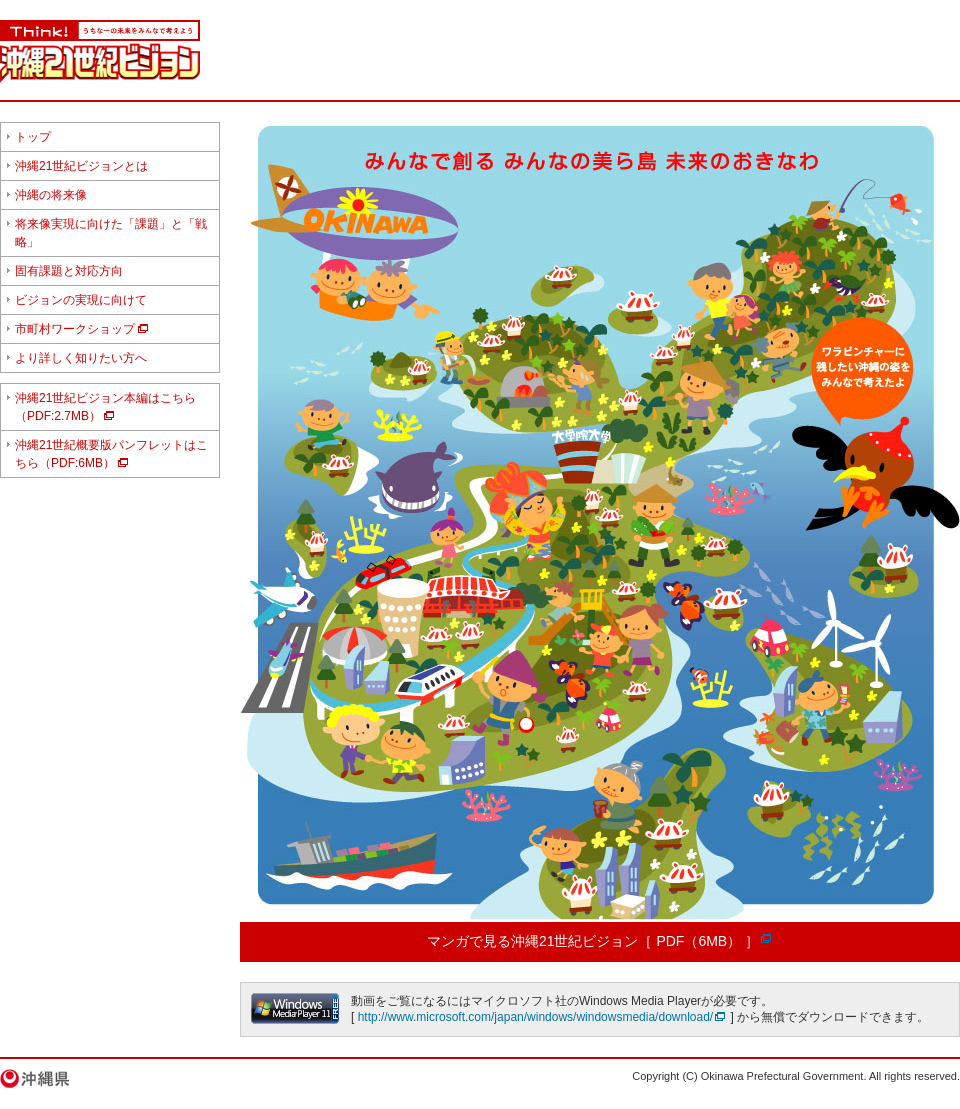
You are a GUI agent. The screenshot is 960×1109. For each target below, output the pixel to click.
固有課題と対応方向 (69, 271)
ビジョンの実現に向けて (81, 300)
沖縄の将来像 (51, 195)
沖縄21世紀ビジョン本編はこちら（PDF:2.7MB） (105, 407)
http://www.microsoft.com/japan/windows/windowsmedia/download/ (536, 1017)
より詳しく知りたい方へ (81, 358)
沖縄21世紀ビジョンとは (81, 166)
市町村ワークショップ (75, 329)
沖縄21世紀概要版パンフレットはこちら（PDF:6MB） (111, 454)
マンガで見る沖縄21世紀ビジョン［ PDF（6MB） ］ (593, 941)
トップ (33, 137)
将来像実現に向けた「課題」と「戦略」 (111, 233)
